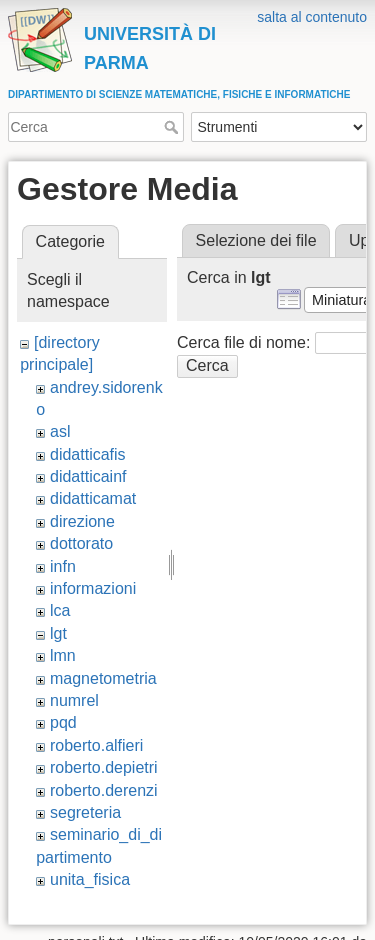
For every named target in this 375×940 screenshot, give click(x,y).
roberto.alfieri (96, 745)
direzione (82, 521)
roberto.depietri (104, 767)
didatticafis (88, 454)
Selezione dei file (256, 240)
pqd (63, 722)
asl (60, 431)
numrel (74, 700)
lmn (63, 655)
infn (63, 566)
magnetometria (103, 678)
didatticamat (93, 498)
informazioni (93, 588)
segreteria (85, 812)
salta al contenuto (312, 17)
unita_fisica (90, 879)
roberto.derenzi (104, 790)
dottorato (81, 543)
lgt (58, 633)
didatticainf (88, 476)
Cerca (173, 127)
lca (60, 610)
